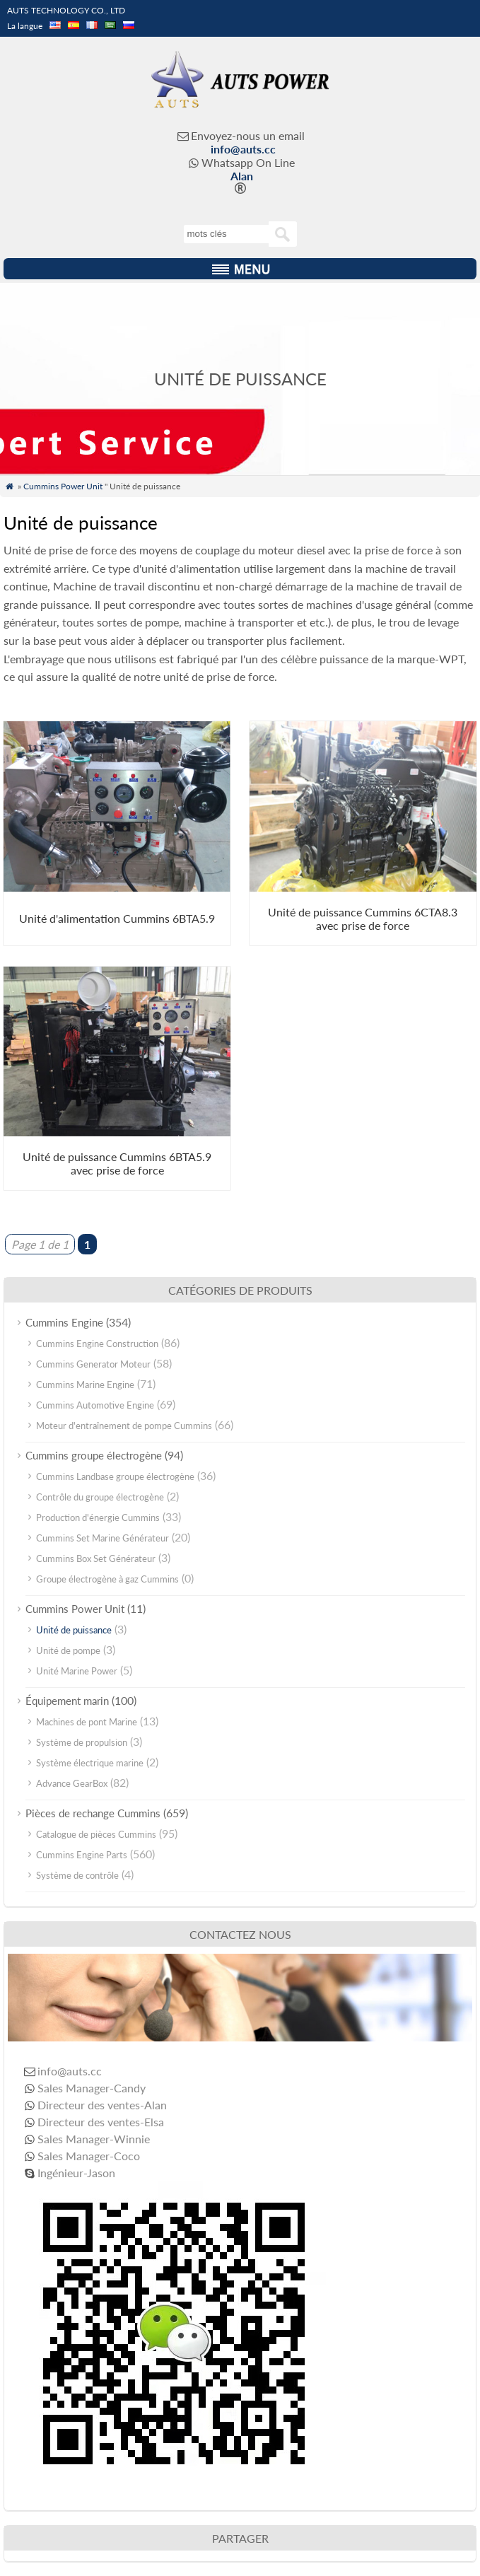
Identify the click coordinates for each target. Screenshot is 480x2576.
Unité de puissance (74, 1630)
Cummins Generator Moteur (93, 1364)
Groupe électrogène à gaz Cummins (107, 1579)
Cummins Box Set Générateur (96, 1558)
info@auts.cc (243, 149)
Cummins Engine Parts (81, 1854)
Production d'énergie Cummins (98, 1517)
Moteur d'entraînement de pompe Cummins (124, 1425)
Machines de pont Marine (86, 1721)
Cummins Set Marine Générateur (102, 1538)
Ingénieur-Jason (76, 2172)
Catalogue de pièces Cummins (96, 1834)
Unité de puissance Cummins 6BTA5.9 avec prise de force (117, 1163)
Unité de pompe (68, 1650)
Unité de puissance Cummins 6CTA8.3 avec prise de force (362, 918)
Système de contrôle (77, 1875)
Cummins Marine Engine (85, 1384)
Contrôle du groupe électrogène (100, 1497)
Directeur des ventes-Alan (102, 2104)
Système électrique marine (90, 1762)
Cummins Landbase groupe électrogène (115, 1476)
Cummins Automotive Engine (95, 1405)
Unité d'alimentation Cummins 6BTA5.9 (117, 918)
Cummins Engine (64, 1322)
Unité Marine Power (76, 1671)
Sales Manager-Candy (91, 2087)
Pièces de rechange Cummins (92, 1813)
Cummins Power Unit (63, 486)
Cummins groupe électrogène (93, 1455)
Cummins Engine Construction (97, 1343)
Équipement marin (67, 1700)
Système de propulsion (81, 1742)
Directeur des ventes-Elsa (100, 2121)
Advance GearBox (71, 1783)
